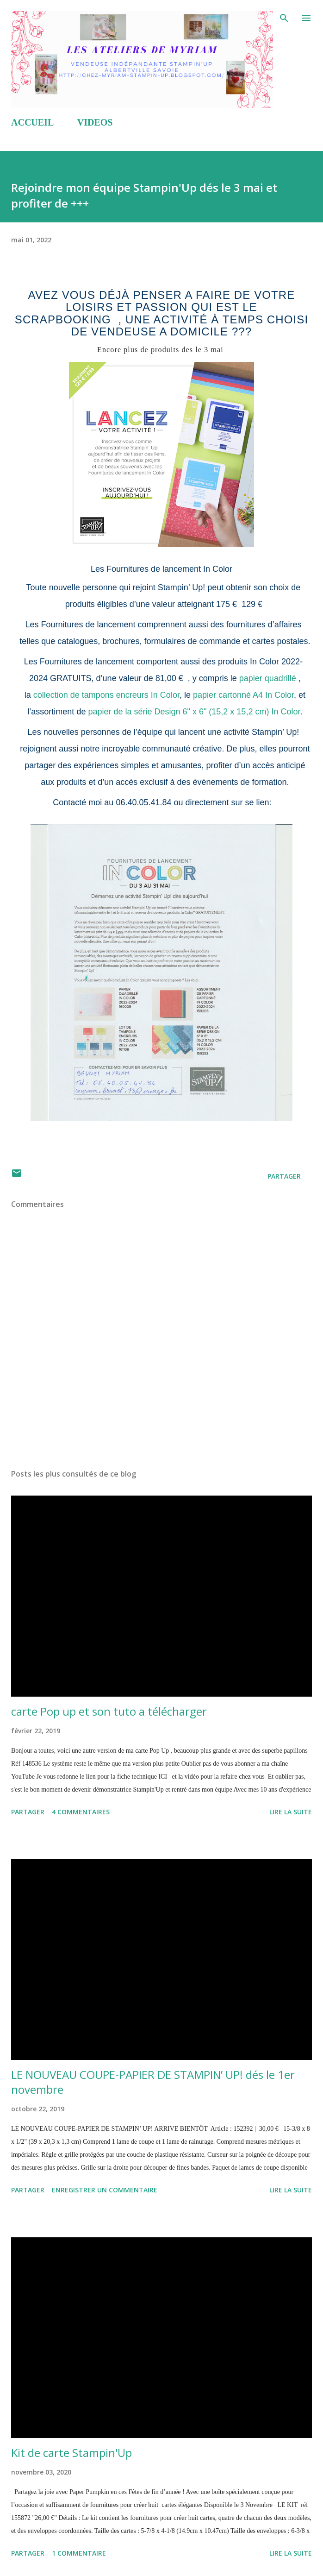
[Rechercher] (284, 16)
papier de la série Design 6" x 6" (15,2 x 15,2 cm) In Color (194, 711)
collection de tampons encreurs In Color (105, 695)
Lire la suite (290, 1811)
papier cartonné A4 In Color (243, 695)
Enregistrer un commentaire (104, 2189)
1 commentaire (79, 2553)
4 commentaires (81, 1811)
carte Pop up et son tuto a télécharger (109, 1711)
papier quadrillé (266, 678)
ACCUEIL (32, 122)
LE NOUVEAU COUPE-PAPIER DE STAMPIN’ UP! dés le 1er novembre (153, 2082)
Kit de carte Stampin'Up (71, 2452)
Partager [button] (284, 1176)
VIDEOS (95, 122)
